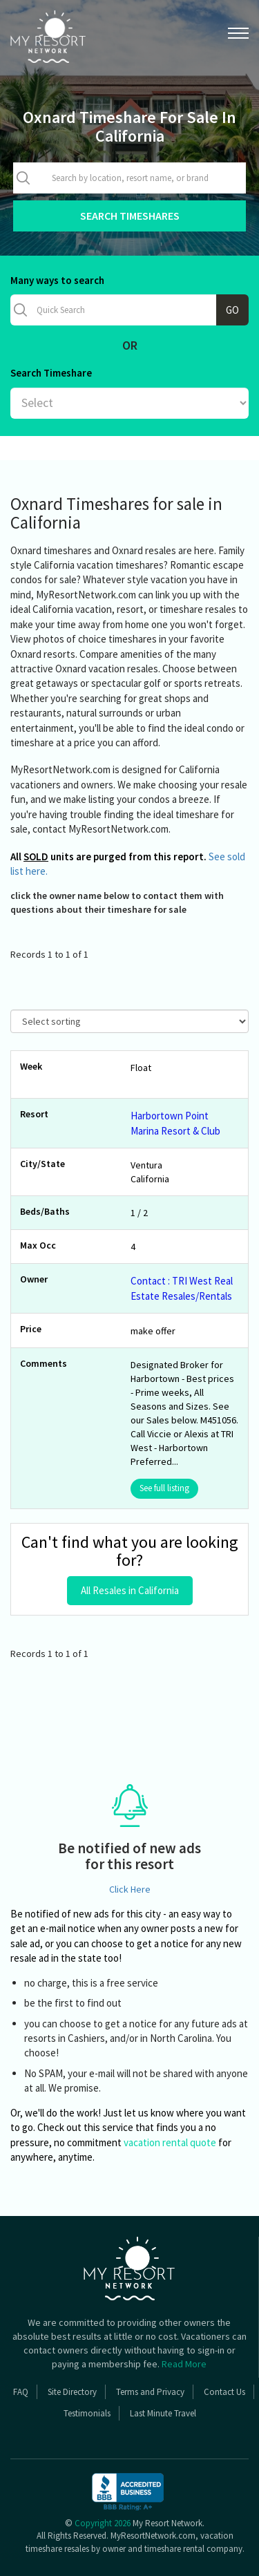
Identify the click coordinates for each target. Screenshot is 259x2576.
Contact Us (224, 2392)
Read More (184, 2364)
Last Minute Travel (163, 2413)
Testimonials (87, 2413)
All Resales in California (130, 1590)
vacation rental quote (170, 2142)
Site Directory (72, 2392)
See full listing (164, 1488)
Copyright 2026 (103, 2523)
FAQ (20, 2392)
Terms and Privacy (150, 2392)
